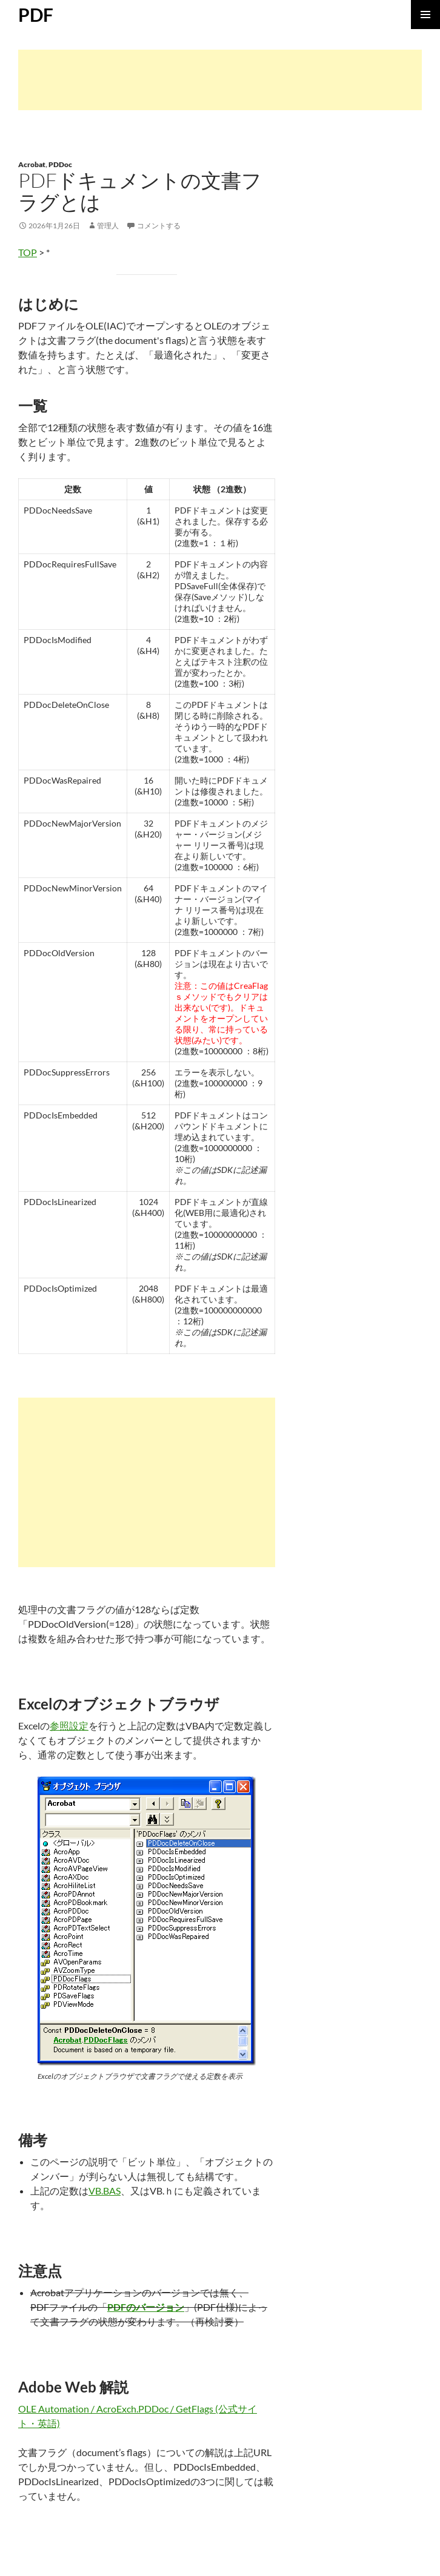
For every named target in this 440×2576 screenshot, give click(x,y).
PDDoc (60, 164)
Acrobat (31, 164)
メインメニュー (425, 14)
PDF (35, 14)
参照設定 (69, 1725)
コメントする (159, 225)
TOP (27, 252)
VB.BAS (104, 2190)
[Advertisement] (220, 80)
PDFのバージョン (145, 2307)
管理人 (108, 225)
